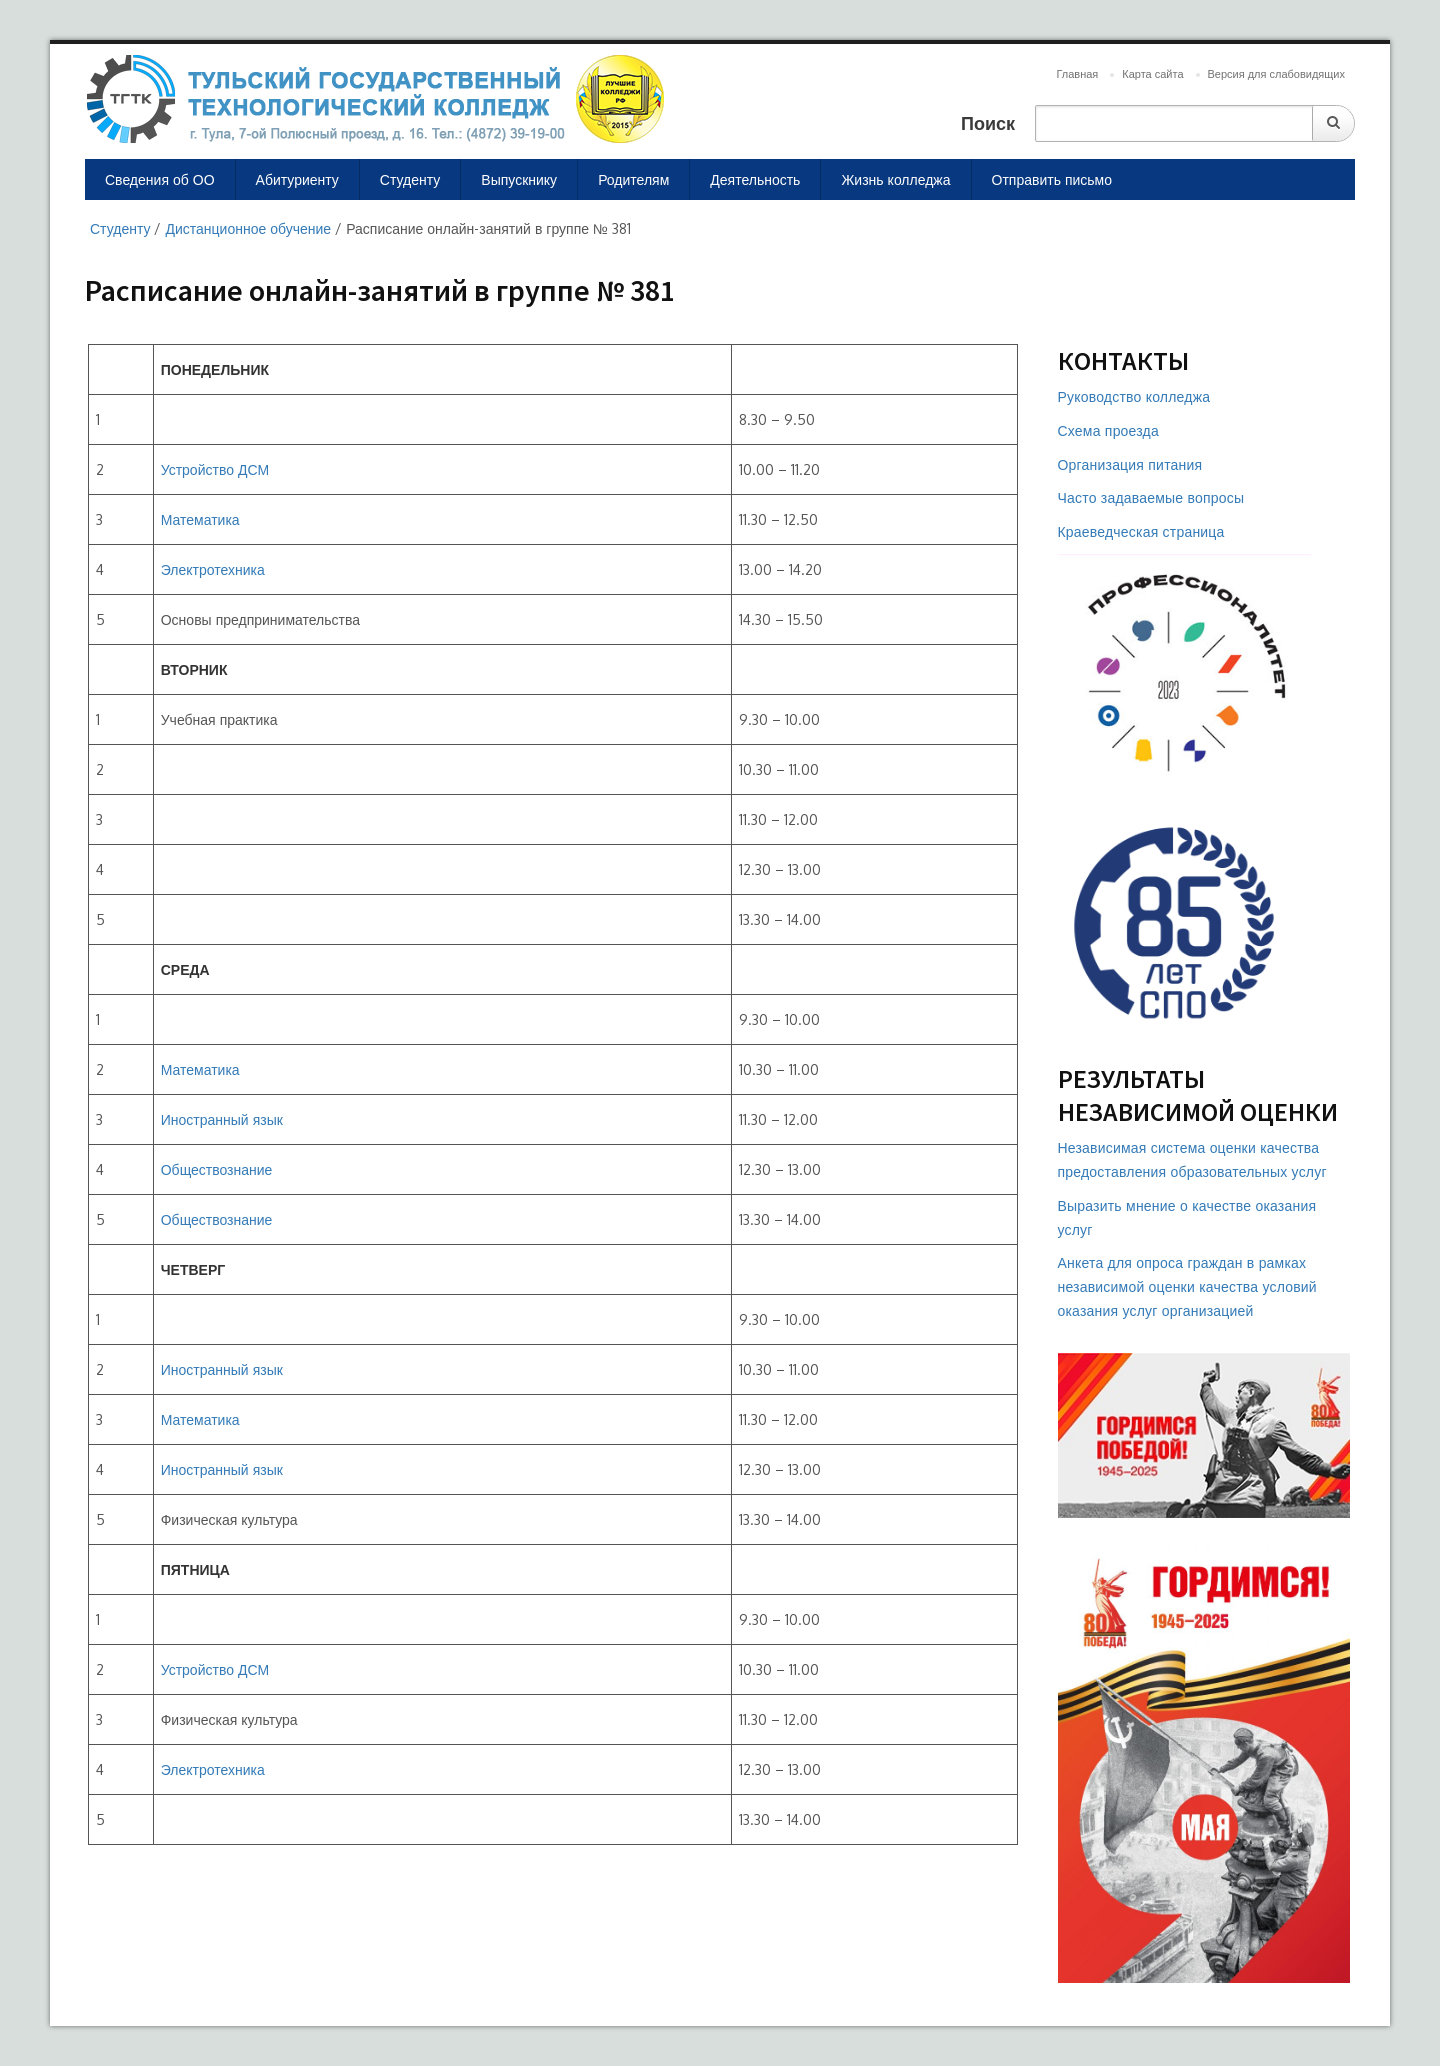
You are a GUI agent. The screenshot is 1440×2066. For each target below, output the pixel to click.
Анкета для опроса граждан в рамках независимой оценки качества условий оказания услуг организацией (1187, 1286)
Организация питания (1130, 464)
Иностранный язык (222, 1119)
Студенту (410, 179)
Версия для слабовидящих (1276, 74)
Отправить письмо (1052, 179)
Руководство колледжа (1134, 396)
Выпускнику (519, 179)
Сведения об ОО (160, 179)
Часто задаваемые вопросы (1151, 497)
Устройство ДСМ (215, 469)
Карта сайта (1152, 74)
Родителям (633, 179)
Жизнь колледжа (895, 179)
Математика (200, 519)
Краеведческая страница (1141, 531)
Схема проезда (1108, 430)
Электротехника (213, 569)
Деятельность (755, 179)
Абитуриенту (297, 179)
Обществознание (217, 1169)
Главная (1077, 74)
